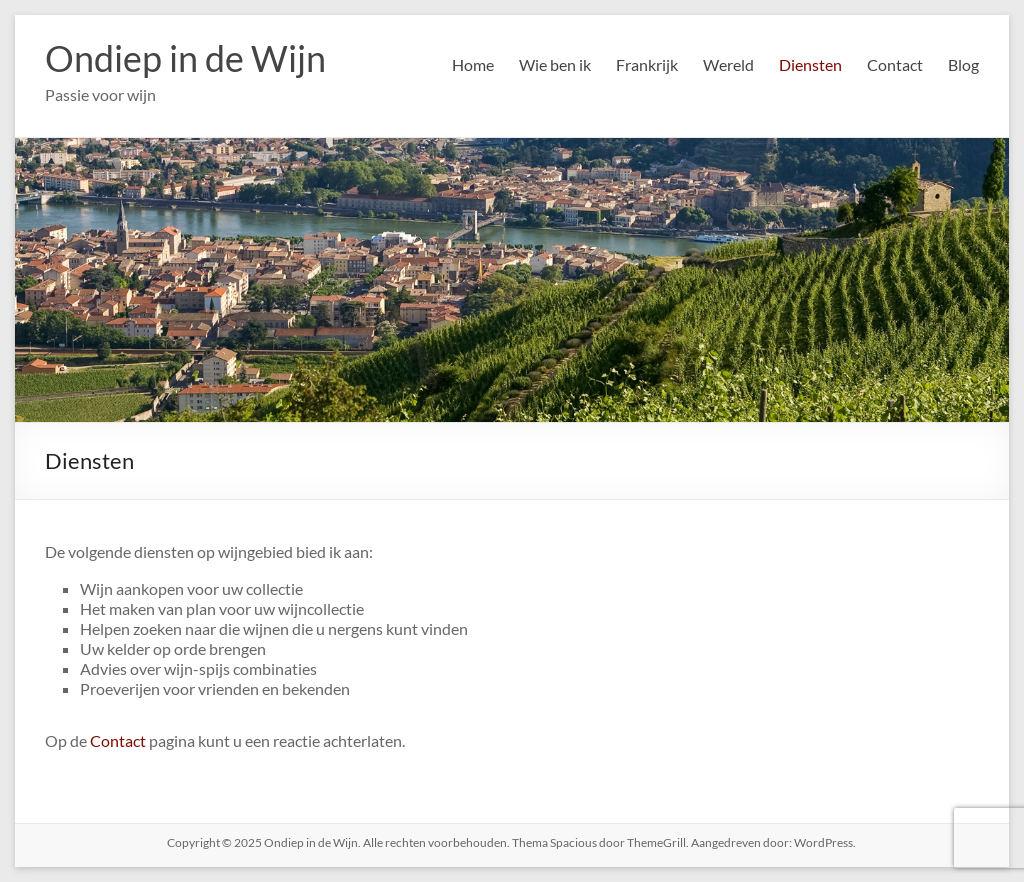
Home (473, 64)
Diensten (810, 64)
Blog (963, 64)
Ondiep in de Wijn (185, 58)
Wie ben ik (555, 64)
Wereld (728, 64)
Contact (895, 64)
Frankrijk (647, 64)
